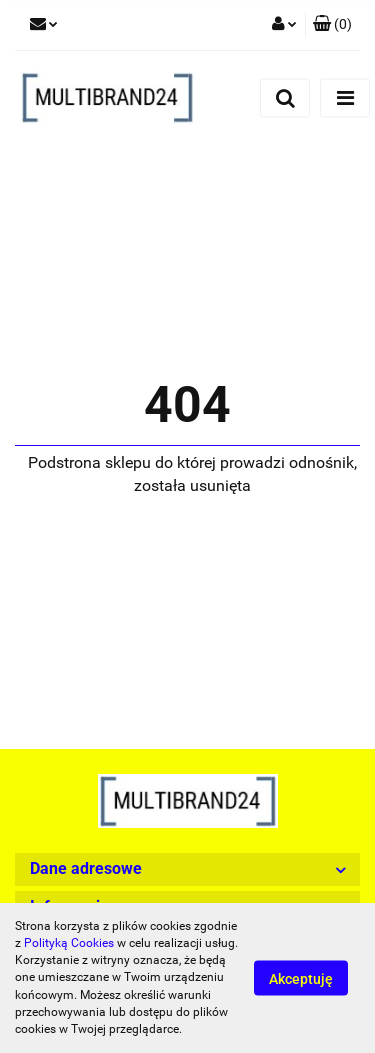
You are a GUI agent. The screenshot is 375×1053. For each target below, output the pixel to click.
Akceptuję (301, 979)
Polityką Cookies (69, 943)
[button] (332, 25)
